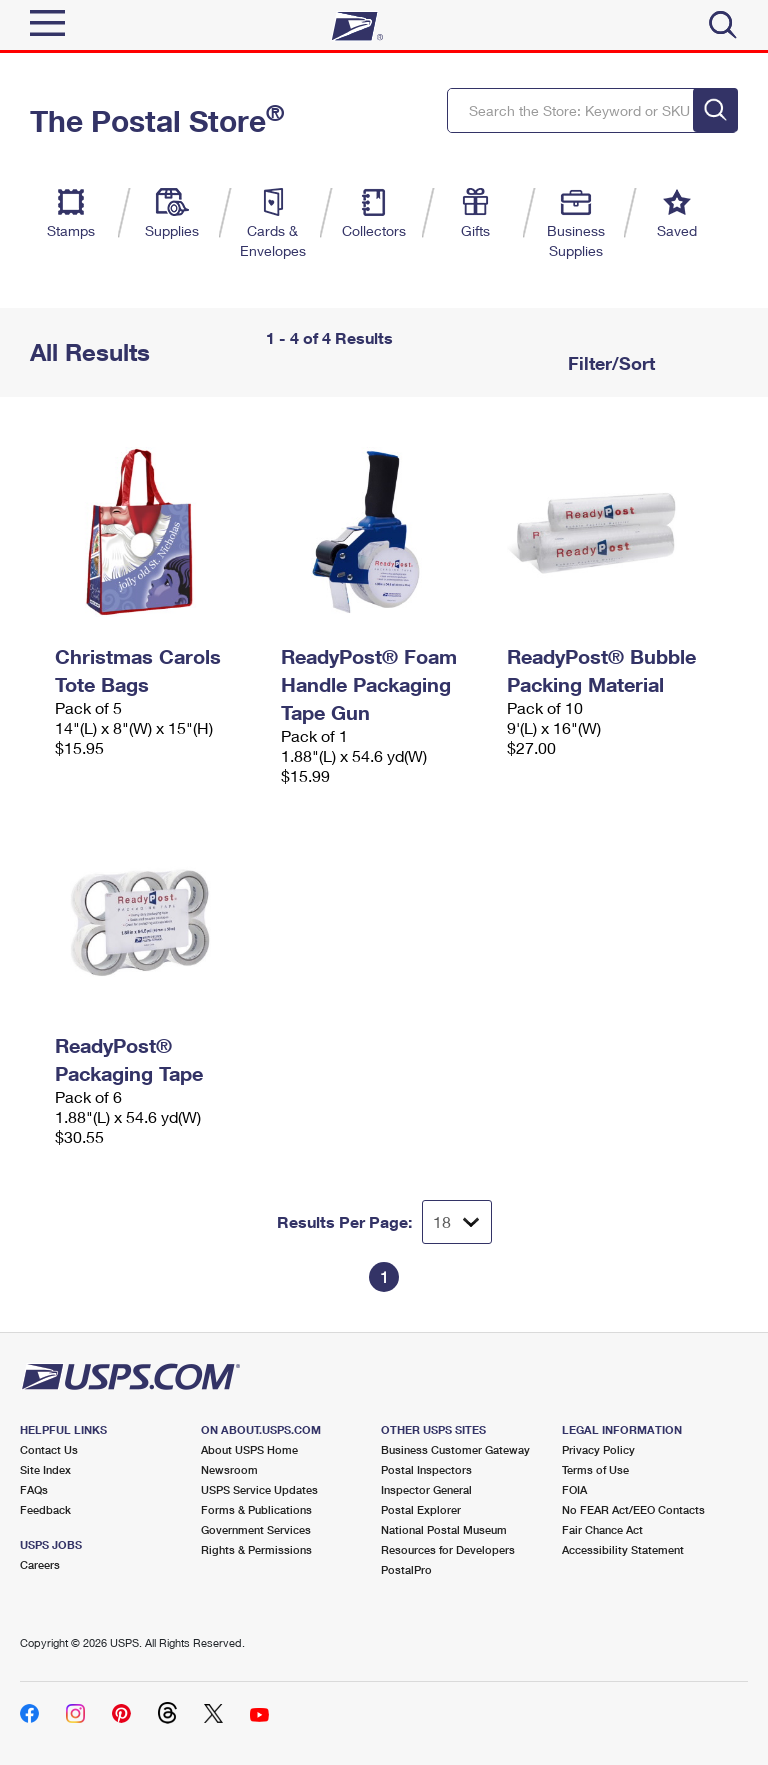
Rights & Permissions (256, 1549)
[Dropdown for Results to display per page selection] (457, 1222)
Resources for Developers (448, 1549)
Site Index (45, 1469)
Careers (40, 1564)
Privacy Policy (598, 1449)
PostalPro (406, 1569)
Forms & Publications (256, 1509)
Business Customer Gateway (455, 1449)
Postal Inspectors (426, 1469)
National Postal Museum (444, 1529)
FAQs (34, 1489)
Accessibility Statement (623, 1549)
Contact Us (49, 1449)
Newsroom (229, 1469)
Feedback (45, 1509)
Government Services (256, 1529)
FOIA (574, 1489)
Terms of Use (595, 1469)
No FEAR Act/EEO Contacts (633, 1509)
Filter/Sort (609, 363)
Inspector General (426, 1489)
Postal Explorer (421, 1509)
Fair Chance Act (602, 1529)
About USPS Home (249, 1449)
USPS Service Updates (259, 1489)
